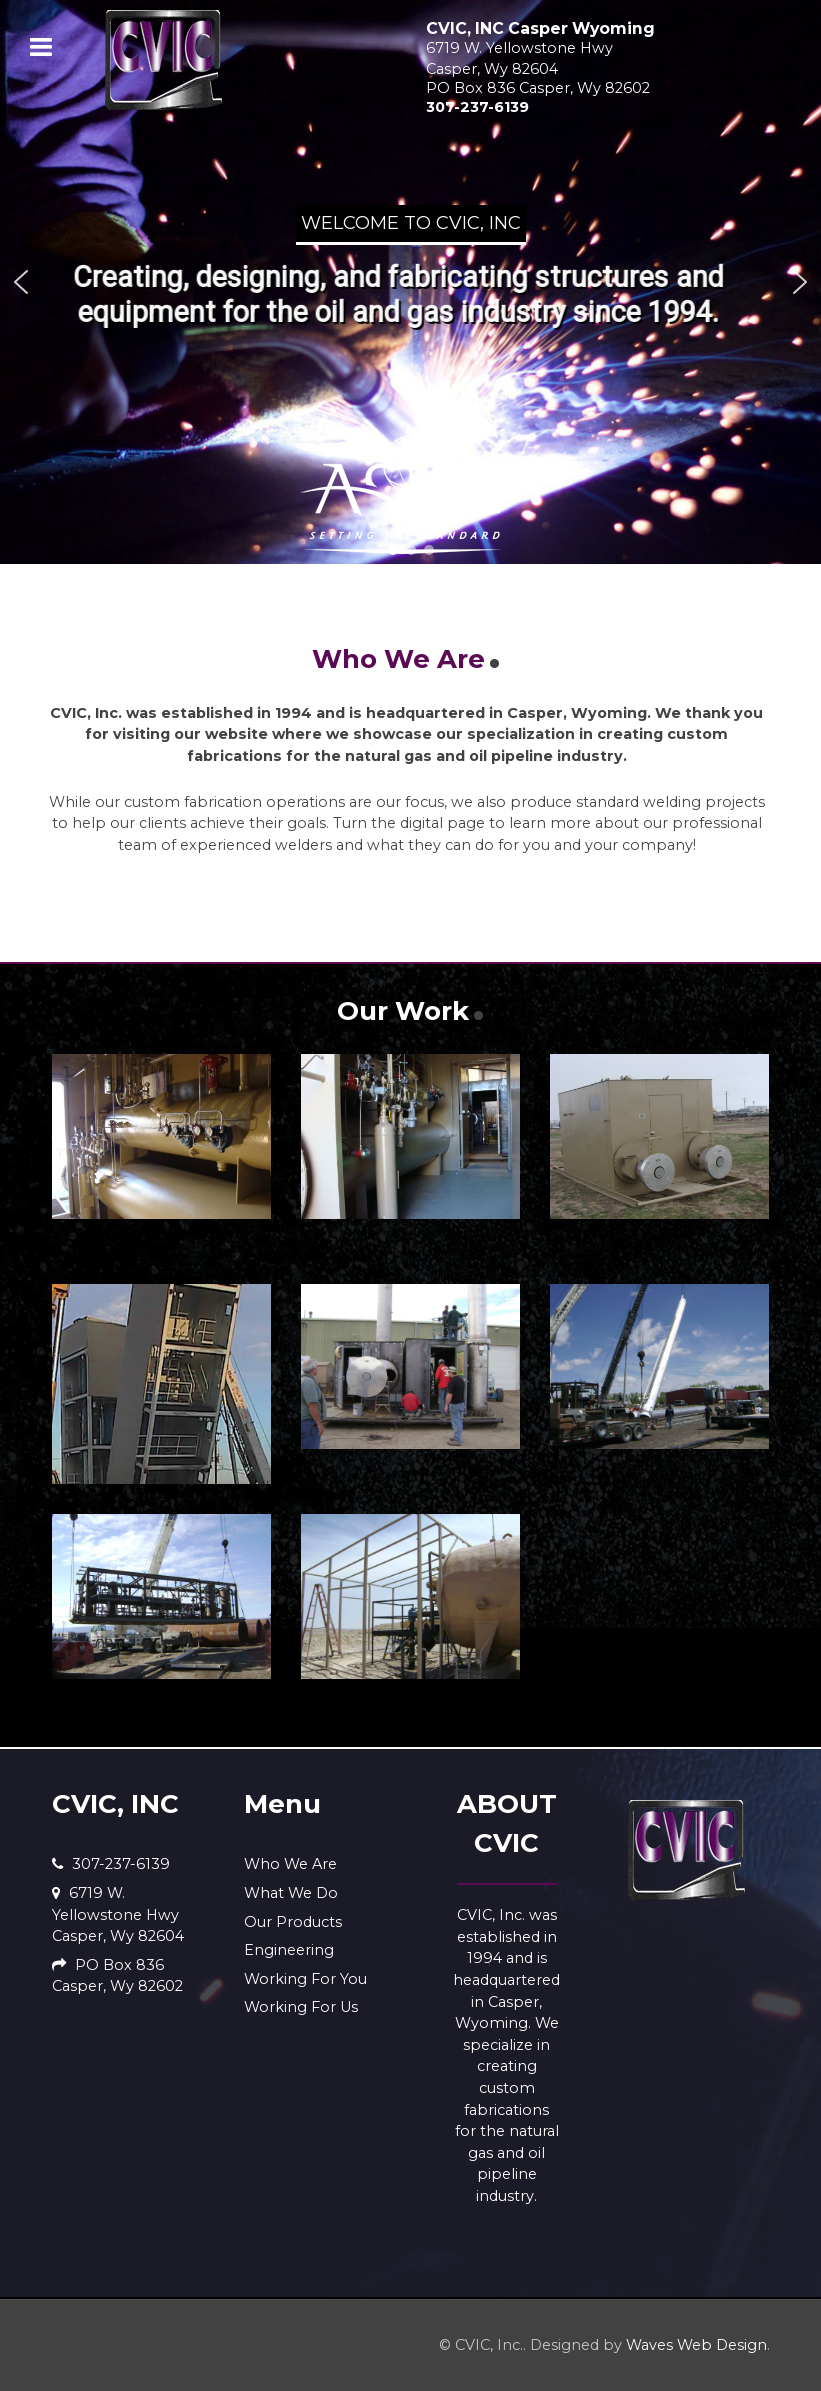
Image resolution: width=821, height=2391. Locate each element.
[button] (21, 282)
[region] (410, 282)
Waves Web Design (696, 2345)
